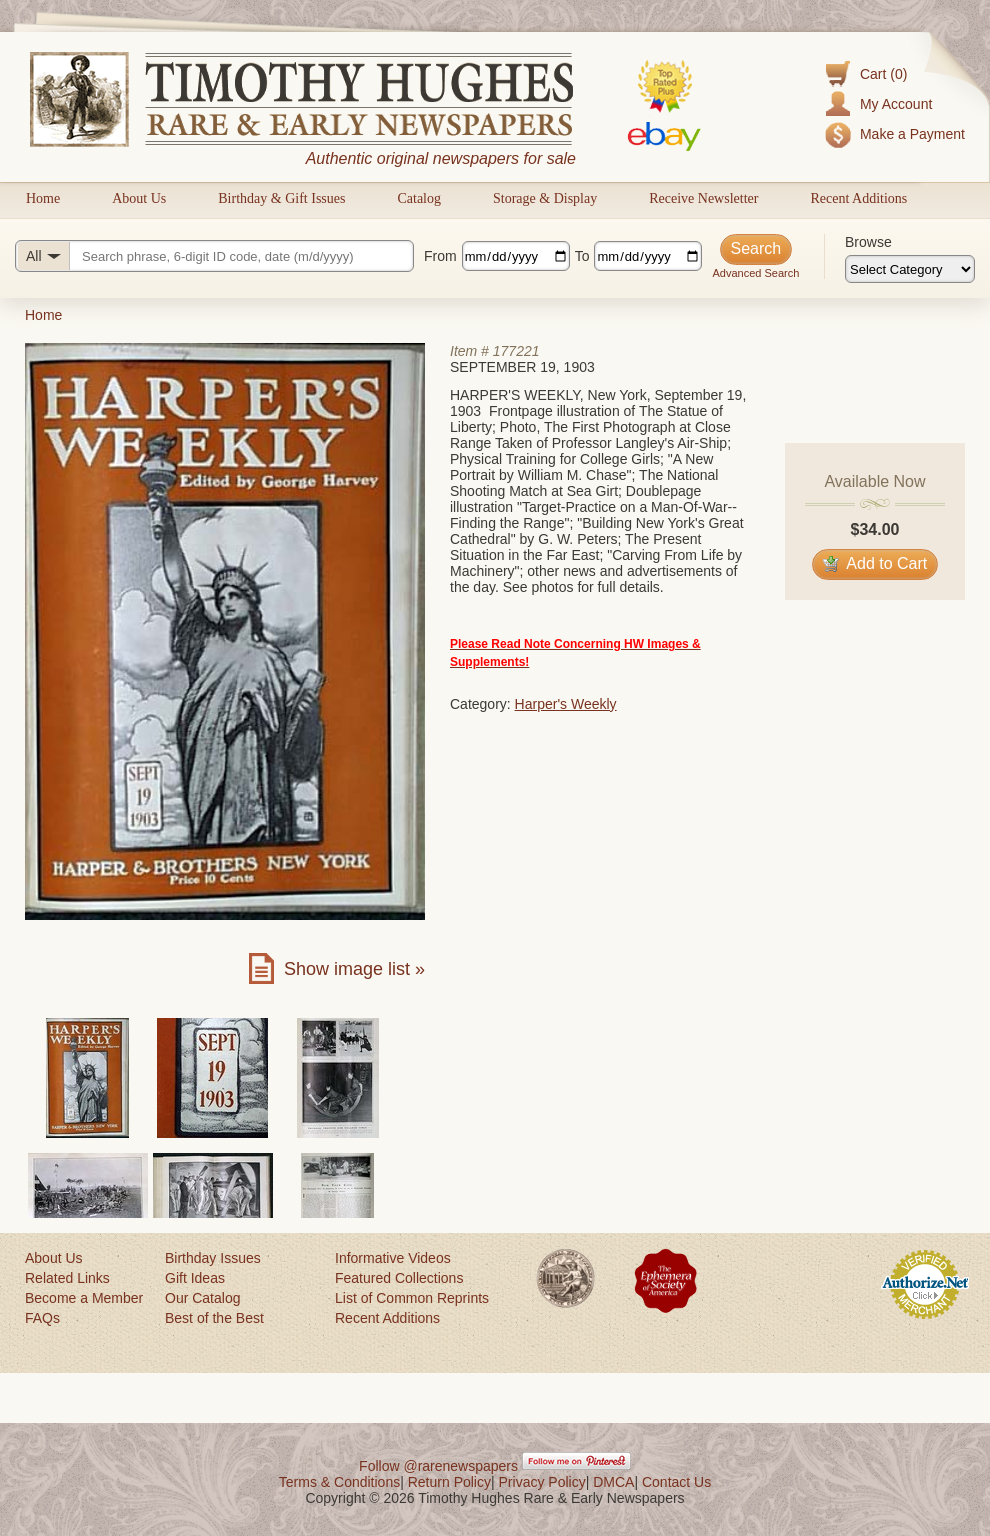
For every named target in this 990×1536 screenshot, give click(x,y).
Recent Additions (858, 198)
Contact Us (676, 1482)
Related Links (67, 1278)
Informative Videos (393, 1258)
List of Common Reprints (412, 1298)
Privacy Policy (542, 1482)
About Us (139, 198)
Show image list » (354, 969)
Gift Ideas (195, 1278)
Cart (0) (883, 74)
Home (43, 198)
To (582, 256)
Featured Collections (399, 1278)
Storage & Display (545, 198)
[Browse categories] (910, 269)
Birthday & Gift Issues (281, 198)
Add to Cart (875, 563)
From (440, 256)
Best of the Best (214, 1318)
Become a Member (84, 1298)
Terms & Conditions (339, 1482)
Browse (868, 242)
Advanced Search (755, 273)
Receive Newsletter (703, 198)
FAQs (42, 1318)
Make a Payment (912, 134)
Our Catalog (202, 1298)
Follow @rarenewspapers (438, 1466)
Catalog (419, 198)
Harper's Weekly (566, 704)
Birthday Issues (213, 1258)
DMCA (613, 1482)
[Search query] (214, 256)
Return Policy (449, 1482)
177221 (516, 351)
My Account (896, 104)
